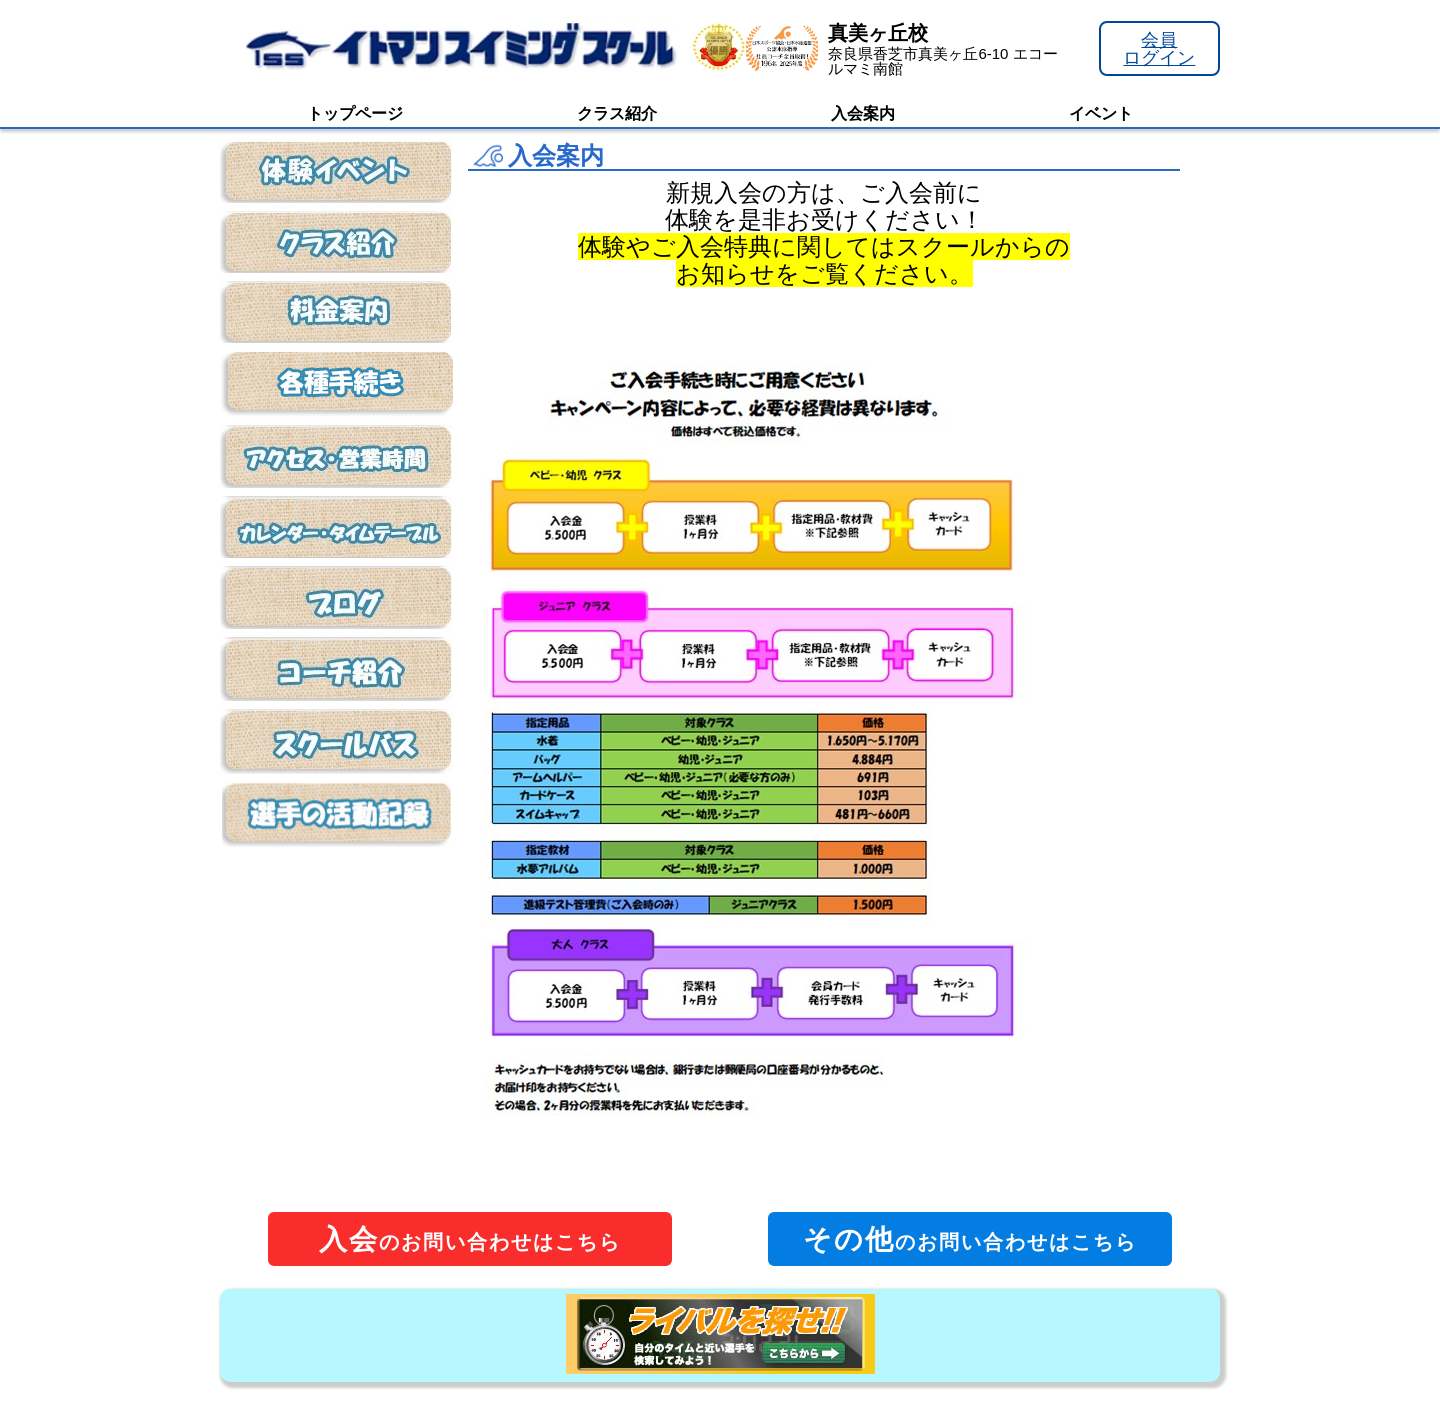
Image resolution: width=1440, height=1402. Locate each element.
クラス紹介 (617, 113)
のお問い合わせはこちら (470, 1239)
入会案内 (863, 113)
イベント (1101, 113)
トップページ (355, 113)
